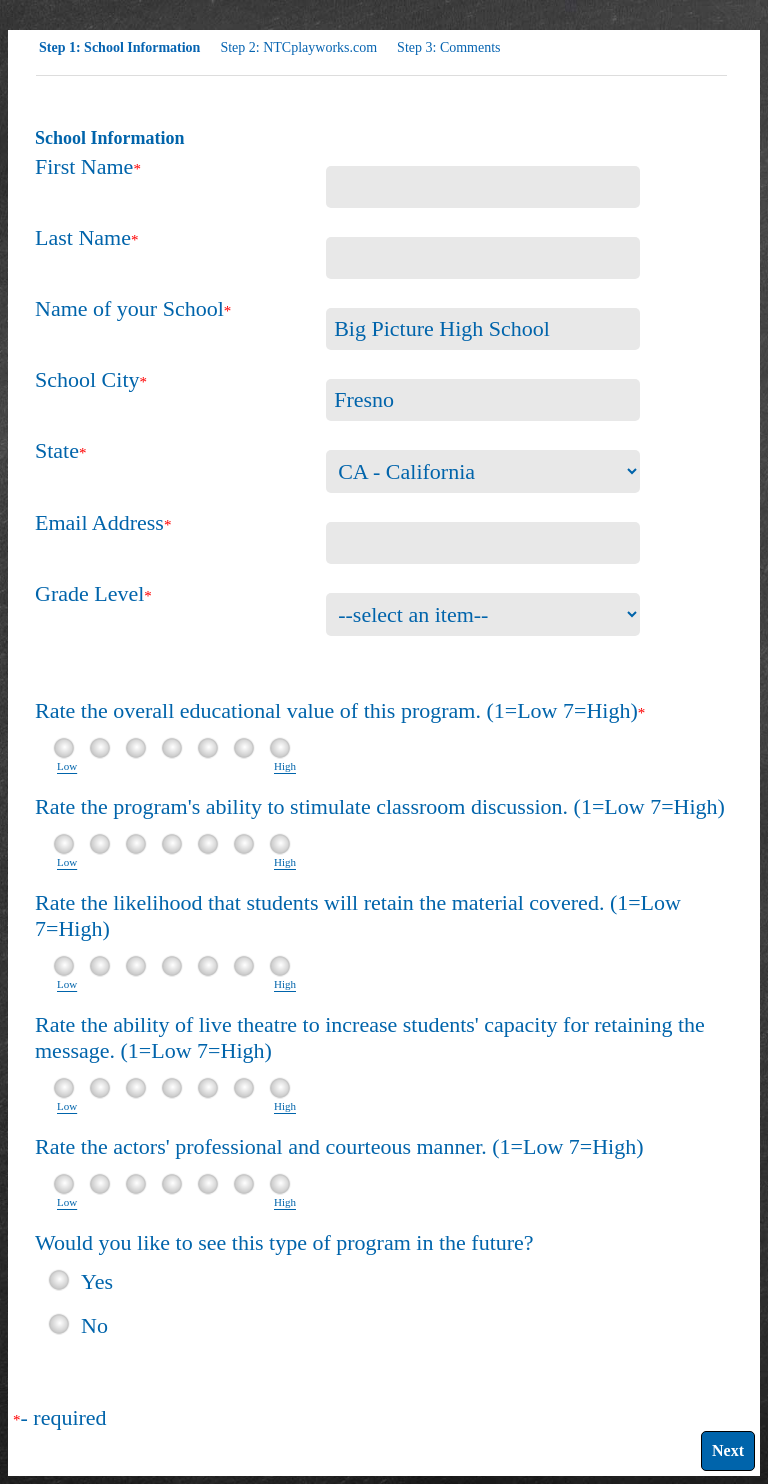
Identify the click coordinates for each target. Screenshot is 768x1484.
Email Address (99, 522)
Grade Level (89, 593)
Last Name (83, 237)
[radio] (59, 1280)
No (94, 1323)
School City (87, 379)
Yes (97, 1279)
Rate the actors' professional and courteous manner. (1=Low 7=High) (339, 1146)
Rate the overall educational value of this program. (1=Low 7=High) (336, 710)
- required (64, 1417)
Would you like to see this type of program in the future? (284, 1242)
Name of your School (129, 308)
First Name (84, 166)
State (57, 450)
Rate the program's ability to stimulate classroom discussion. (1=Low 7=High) (380, 806)
